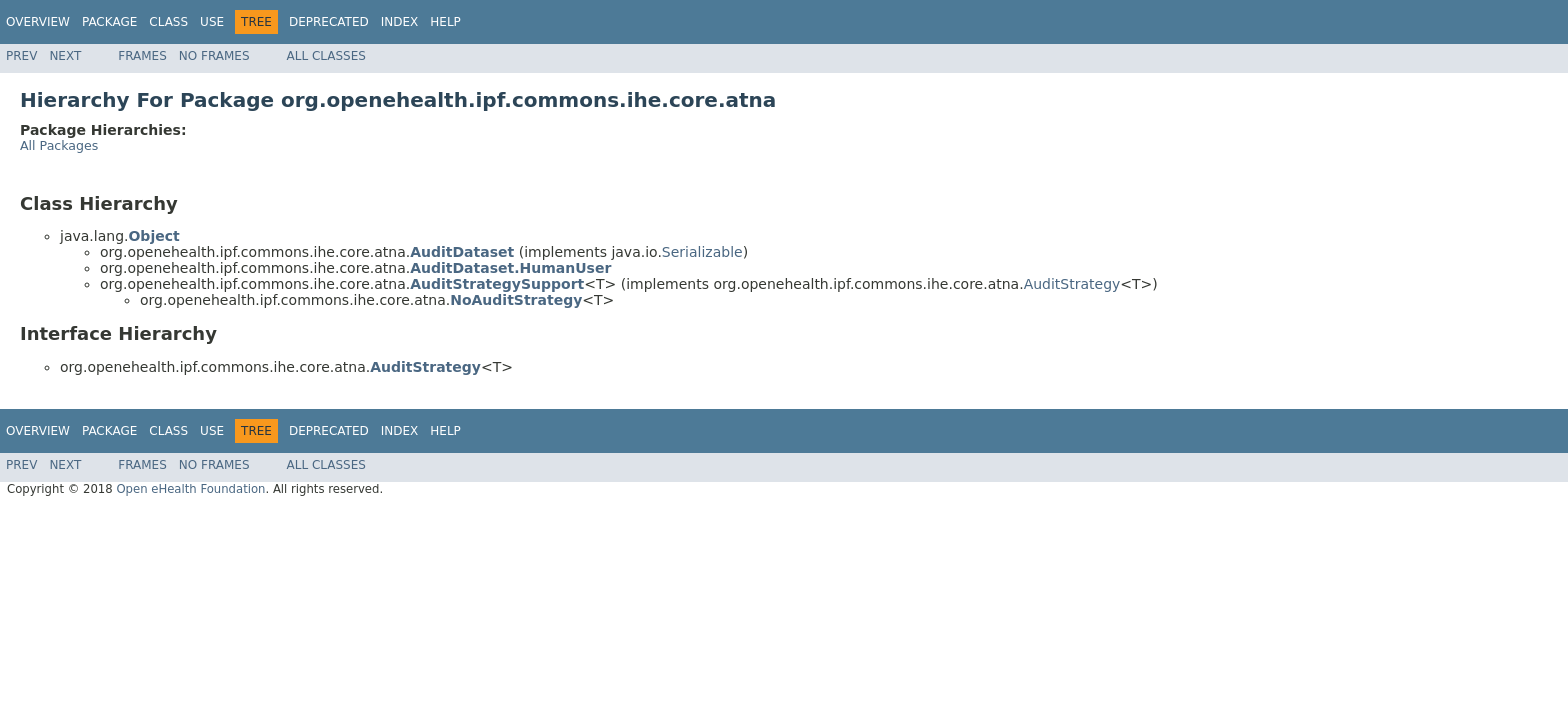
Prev (21, 56)
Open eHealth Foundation (190, 489)
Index (400, 22)
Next (65, 56)
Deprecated (329, 22)
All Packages (59, 145)
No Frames (214, 56)
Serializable (702, 252)
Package (109, 22)
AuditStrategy (1072, 284)
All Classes (326, 56)
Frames (142, 56)
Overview (38, 22)
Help (445, 22)
